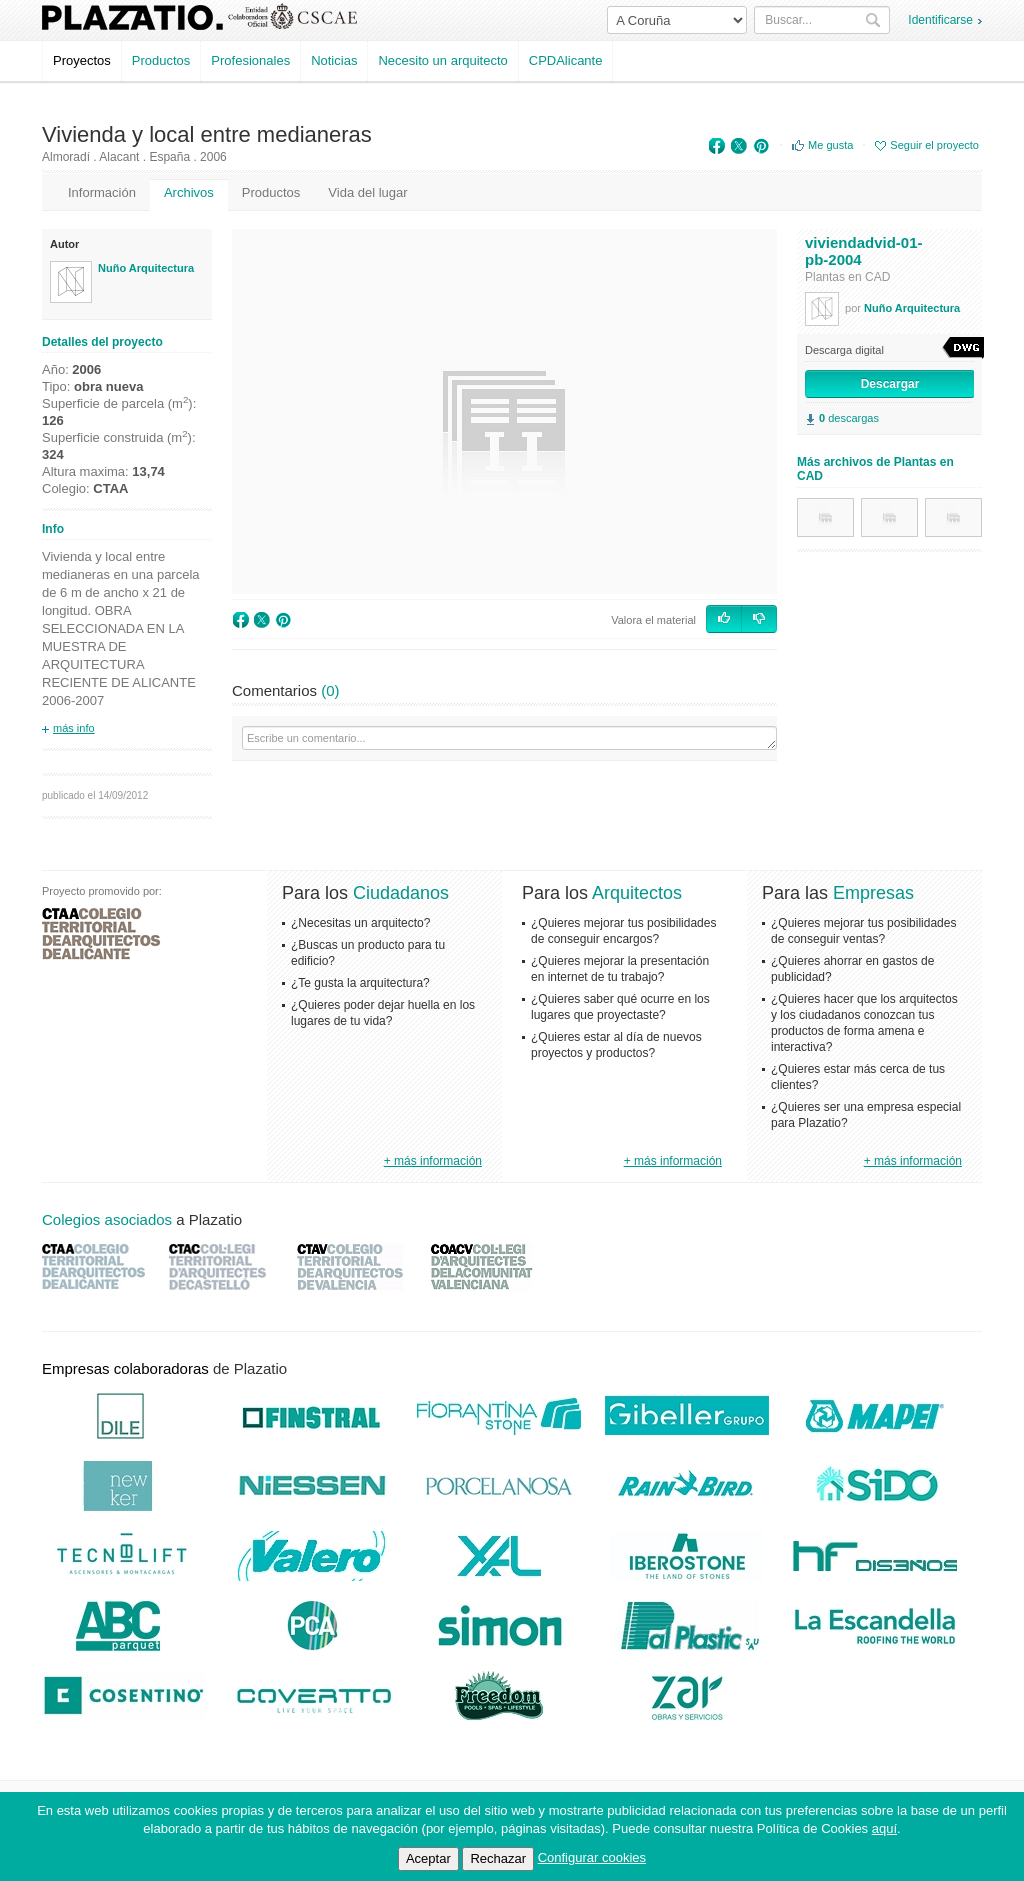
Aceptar (428, 1858)
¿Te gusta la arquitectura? (360, 983)
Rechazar (498, 1858)
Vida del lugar (367, 192)
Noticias (334, 60)
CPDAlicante (566, 60)
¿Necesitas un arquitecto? (360, 923)
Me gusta (830, 145)
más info (74, 728)
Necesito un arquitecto (442, 60)
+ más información (433, 1161)
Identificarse (940, 20)
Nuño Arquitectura (146, 268)
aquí (884, 1828)
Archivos (189, 192)
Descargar (890, 384)
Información (102, 192)
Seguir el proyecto (934, 145)
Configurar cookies (592, 1857)
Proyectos (82, 60)
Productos (161, 60)
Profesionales (250, 60)
